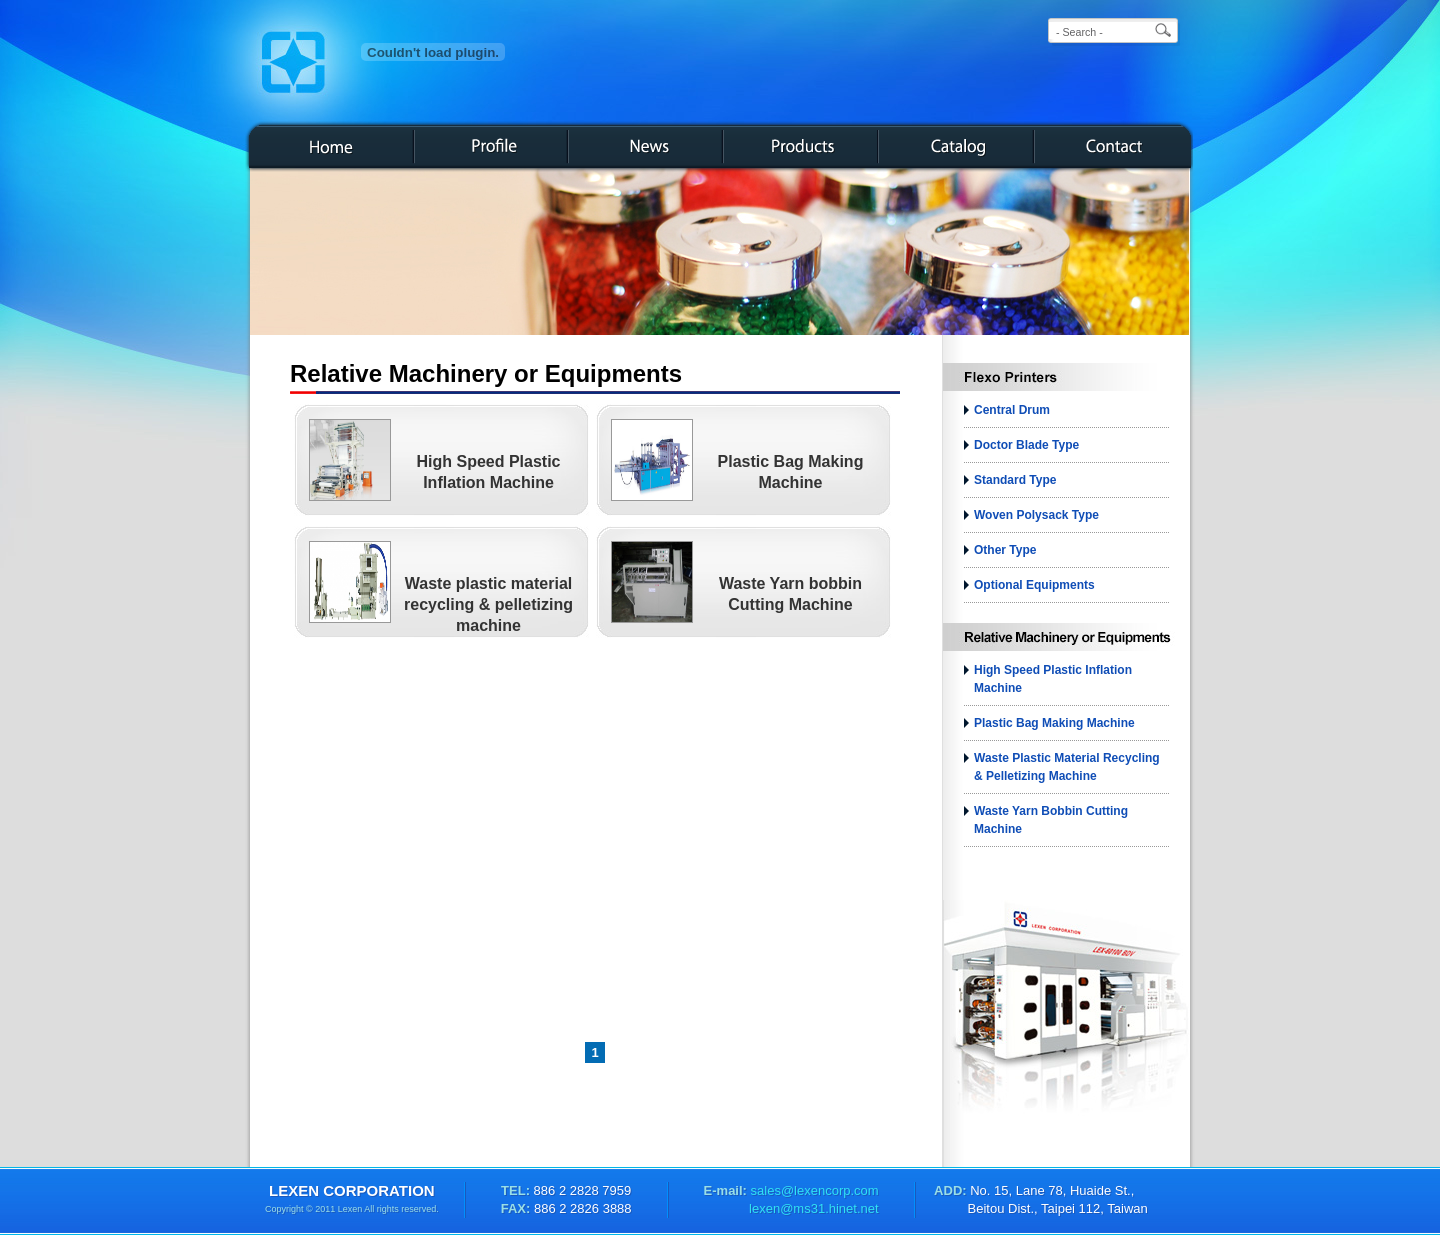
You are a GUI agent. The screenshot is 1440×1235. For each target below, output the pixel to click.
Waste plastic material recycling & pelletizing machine (488, 604)
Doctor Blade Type (1026, 445)
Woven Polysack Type (1036, 515)
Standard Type (1015, 480)
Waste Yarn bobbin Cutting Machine (1051, 820)
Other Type (1005, 550)
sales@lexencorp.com (813, 1190)
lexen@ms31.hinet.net (814, 1208)
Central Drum (1012, 410)
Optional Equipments (1034, 585)
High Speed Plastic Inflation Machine (1053, 679)
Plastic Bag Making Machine (1054, 723)
